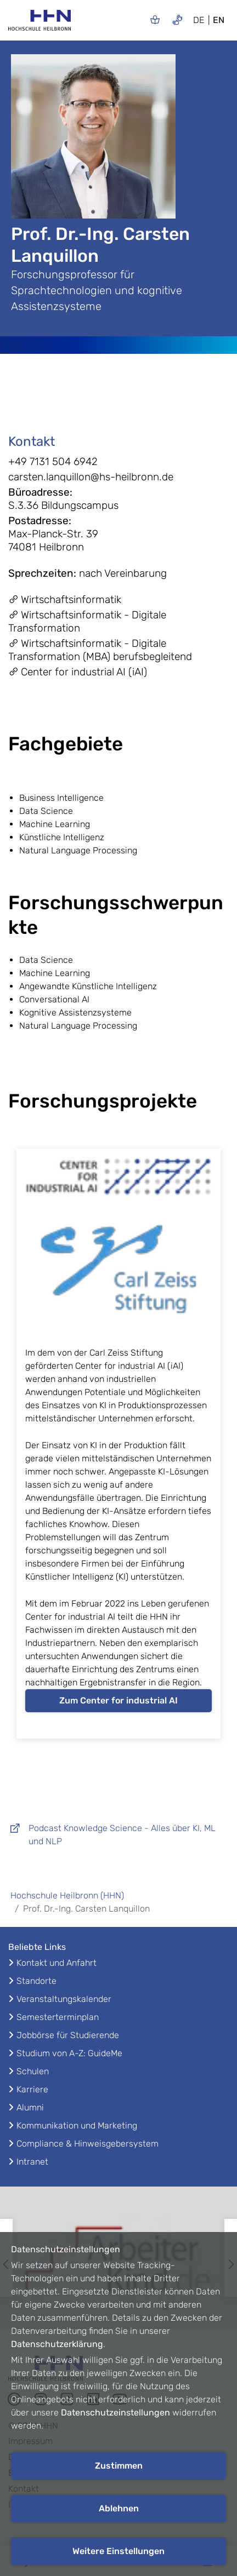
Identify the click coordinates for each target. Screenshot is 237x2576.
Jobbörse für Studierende (67, 2035)
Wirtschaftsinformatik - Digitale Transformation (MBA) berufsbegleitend (100, 650)
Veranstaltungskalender (63, 1999)
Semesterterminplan (57, 2017)
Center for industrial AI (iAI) (77, 671)
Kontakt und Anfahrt (56, 1963)
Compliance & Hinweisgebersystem (87, 2143)
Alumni (30, 2107)
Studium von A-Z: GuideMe (69, 2053)
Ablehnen (119, 2508)
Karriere (32, 2089)
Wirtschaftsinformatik (64, 599)
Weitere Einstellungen (118, 2551)
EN (218, 20)
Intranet (32, 2161)
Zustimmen (119, 2465)
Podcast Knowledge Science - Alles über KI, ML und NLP (112, 1835)
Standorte (36, 1981)
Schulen (32, 2071)
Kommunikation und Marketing (76, 2125)
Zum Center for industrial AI (118, 1700)
